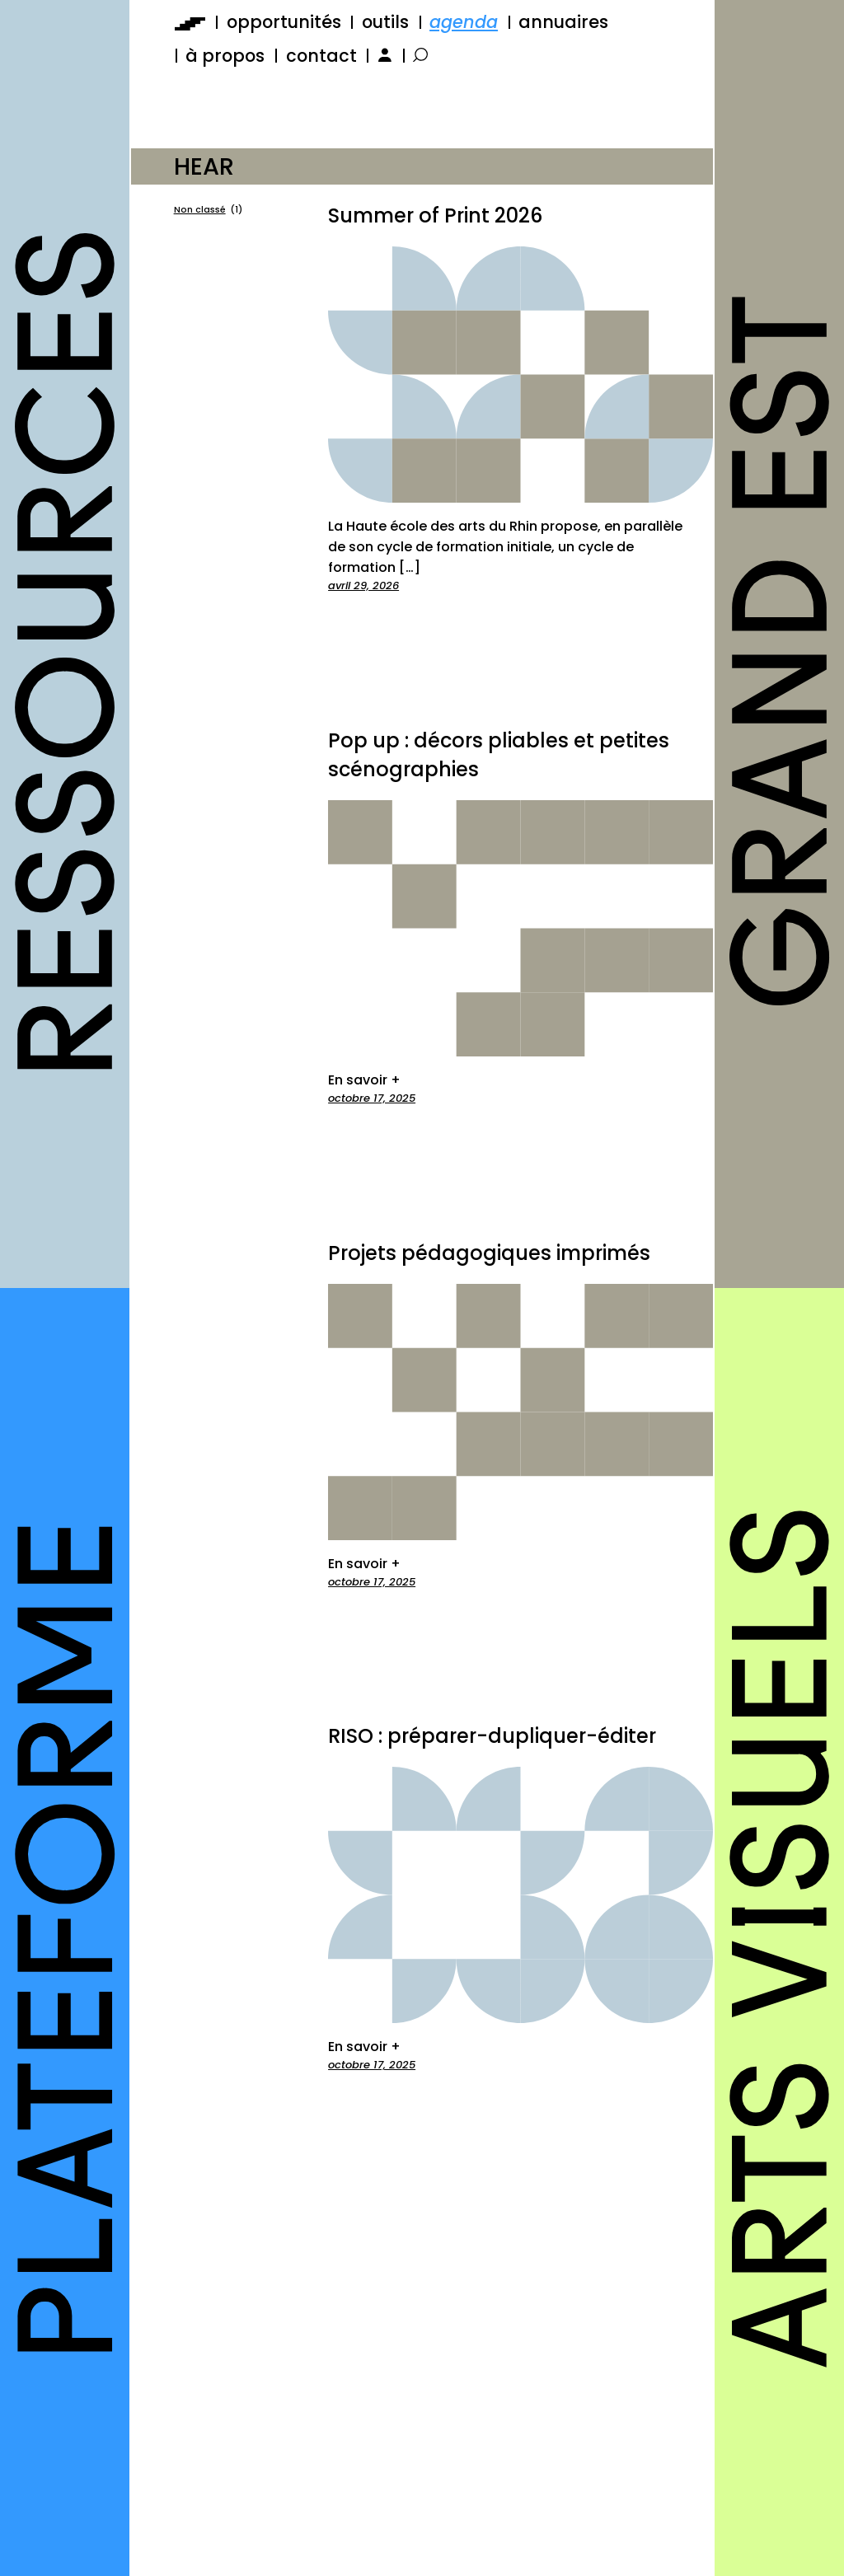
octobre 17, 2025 (371, 1098)
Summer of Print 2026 (435, 215)
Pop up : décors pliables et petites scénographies (498, 755)
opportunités (284, 22)
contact (321, 56)
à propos (225, 56)
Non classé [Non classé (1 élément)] (208, 210)
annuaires (563, 22)
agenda (463, 22)
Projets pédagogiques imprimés (489, 1253)
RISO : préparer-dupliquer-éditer (492, 1735)
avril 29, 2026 (363, 585)
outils (385, 22)
